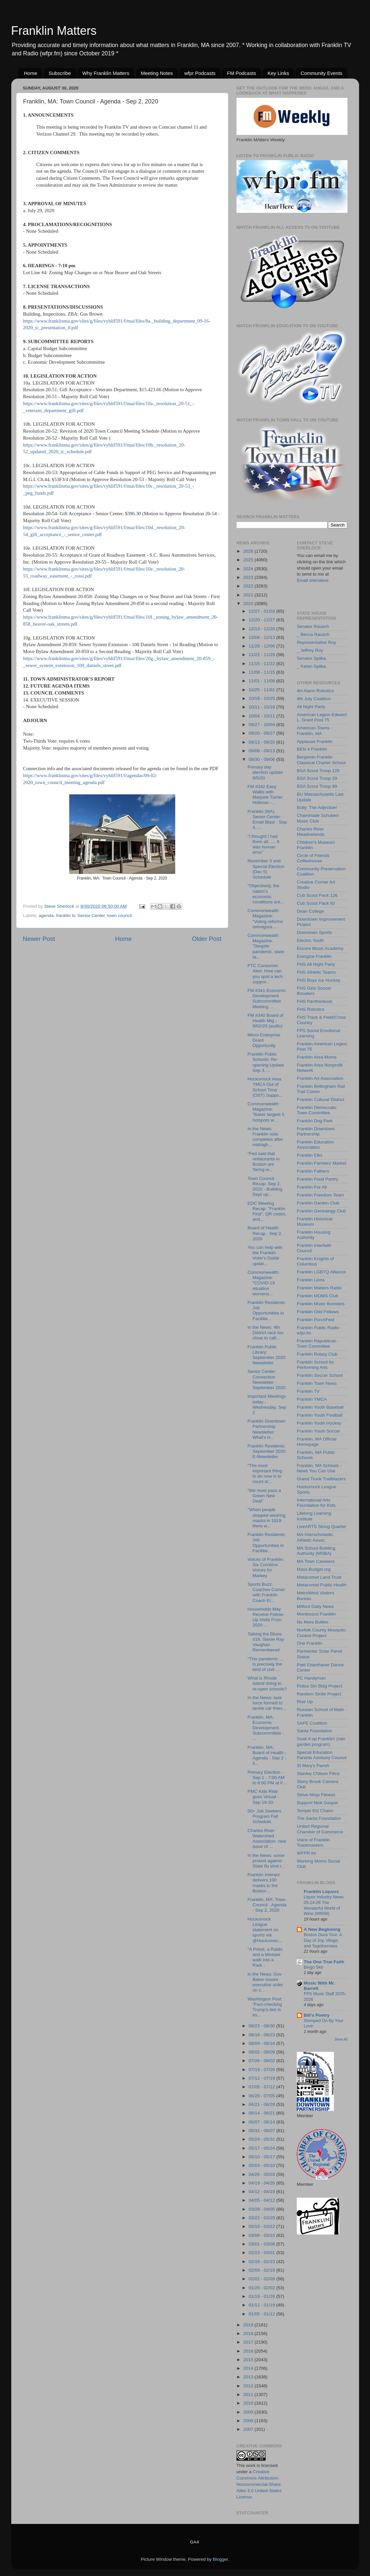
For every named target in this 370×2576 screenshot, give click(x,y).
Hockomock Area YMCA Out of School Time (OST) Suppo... (265, 1087)
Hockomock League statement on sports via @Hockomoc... (264, 1930)
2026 (248, 551)
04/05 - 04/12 (262, 2200)
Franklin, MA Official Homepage (317, 1442)
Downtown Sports (314, 932)
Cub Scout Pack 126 (317, 895)
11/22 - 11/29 (262, 654)
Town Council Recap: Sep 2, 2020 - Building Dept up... (264, 1186)
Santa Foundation (314, 1730)
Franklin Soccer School (320, 1375)
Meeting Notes (157, 73)
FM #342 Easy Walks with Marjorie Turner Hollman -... (265, 794)
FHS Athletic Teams (316, 972)
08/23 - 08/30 (262, 2025)
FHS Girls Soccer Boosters (314, 991)
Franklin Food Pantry (317, 1179)
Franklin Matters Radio (319, 1287)
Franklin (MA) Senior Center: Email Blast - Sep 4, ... (267, 819)
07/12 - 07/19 (262, 2078)
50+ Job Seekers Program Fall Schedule (264, 1816)
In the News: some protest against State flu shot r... (266, 1861)
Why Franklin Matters (105, 73)
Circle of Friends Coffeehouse (313, 858)
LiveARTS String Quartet (321, 1526)
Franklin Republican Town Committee (316, 1343)
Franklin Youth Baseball (320, 1407)
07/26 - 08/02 (262, 2060)
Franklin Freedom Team (320, 1195)
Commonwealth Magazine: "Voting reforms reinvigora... (265, 918)
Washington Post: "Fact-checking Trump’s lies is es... (264, 2007)
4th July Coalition (314, 698)
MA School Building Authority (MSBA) (316, 1551)
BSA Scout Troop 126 (318, 770)
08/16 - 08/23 (262, 2034)
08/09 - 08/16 (262, 2043)
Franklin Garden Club (318, 1202)
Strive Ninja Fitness (316, 1794)
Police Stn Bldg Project (319, 1686)
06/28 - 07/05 (262, 2095)
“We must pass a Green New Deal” (264, 1495)
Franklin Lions (311, 1279)
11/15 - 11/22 (262, 663)
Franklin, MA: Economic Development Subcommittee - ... (265, 1728)
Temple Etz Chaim (315, 1810)
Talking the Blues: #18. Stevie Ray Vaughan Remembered (265, 1642)
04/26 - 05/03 (262, 2174)
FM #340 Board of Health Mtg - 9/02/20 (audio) (265, 1020)
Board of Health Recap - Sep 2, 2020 (264, 1233)
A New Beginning (322, 1929)
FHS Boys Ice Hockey (318, 980)
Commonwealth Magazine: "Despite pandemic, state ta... (265, 946)
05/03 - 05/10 (262, 2165)
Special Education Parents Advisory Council (321, 1755)
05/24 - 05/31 (262, 2139)
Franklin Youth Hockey (319, 1423)
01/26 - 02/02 (262, 2287)
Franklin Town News (317, 1383)
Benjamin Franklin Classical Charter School (321, 760)
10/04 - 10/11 (262, 715)
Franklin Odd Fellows (318, 1311)
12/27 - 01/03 (262, 611)
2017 (248, 2342)
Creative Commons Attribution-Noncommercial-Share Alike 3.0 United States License (259, 2484)
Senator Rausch (313, 626)
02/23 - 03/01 (262, 2252)
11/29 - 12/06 (262, 646)
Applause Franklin (315, 741)
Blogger (220, 2559)
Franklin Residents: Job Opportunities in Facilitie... (266, 1310)
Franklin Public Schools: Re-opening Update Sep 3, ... (265, 1062)
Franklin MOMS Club (317, 1295)
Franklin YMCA (312, 1399)
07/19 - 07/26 (262, 2069)
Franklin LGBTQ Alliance (321, 1271)
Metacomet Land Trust (319, 1577)
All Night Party (311, 706)
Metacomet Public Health (321, 1584)
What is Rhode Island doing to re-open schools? (267, 1683)
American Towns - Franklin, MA (314, 730)
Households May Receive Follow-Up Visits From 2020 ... (265, 1617)
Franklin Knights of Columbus (315, 1261)
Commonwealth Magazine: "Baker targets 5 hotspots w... (265, 1112)
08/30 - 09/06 (262, 759)
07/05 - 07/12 (262, 2086)
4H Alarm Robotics (315, 690)
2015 (248, 2359)
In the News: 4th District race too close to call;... (265, 1332)
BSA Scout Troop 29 (317, 778)
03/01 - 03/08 (262, 2243)
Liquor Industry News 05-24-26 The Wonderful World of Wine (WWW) (324, 1905)
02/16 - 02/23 (262, 2261)
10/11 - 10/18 (262, 707)
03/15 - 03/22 (262, 2226)
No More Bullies (312, 1622)
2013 (248, 2376)
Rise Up (305, 1701)
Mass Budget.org (314, 1569)
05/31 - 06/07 (262, 2130)
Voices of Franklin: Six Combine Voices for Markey (265, 1567)
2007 (248, 2429)
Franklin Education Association (315, 1144)
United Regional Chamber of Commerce (320, 1829)
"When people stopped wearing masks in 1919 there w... (266, 1517)
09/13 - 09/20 (262, 742)
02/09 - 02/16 (262, 2270)
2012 (248, 2385)
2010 (248, 2403)
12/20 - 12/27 (262, 619)
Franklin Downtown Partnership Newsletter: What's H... (266, 1429)
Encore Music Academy (320, 948)
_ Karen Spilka (311, 666)
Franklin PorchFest (315, 1319)
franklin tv (65, 915)
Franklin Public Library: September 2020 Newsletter (266, 1355)
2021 (248, 594)
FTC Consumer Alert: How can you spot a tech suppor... (265, 973)
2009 (248, 2412)
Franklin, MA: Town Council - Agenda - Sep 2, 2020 (267, 1905)
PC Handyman (311, 1678)
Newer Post (39, 938)
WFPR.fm (306, 1853)
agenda (46, 915)
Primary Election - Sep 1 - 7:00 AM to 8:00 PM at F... (266, 1777)
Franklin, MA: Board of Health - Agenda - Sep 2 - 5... (266, 1755)
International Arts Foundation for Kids (316, 1503)
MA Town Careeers (316, 1561)
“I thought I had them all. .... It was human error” (263, 844)
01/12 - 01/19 (262, 2304)
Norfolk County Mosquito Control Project (321, 1632)
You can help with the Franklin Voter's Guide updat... (264, 1255)
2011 (248, 2394)
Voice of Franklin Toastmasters (313, 1842)
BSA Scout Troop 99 (317, 786)
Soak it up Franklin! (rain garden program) (321, 1741)
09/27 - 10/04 (262, 724)
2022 (248, 585)
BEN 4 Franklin (312, 749)
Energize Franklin (314, 956)
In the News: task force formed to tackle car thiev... (266, 1703)
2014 (248, 2368)
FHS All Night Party (316, 964)
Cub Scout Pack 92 (316, 903)
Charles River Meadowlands (310, 832)
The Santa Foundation (319, 1818)
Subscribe (60, 73)
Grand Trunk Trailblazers (321, 1478)
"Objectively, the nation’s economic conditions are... (265, 893)
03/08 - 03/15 (262, 2235)
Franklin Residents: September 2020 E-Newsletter (266, 1451)
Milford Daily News (315, 1606)
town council (119, 915)
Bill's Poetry (317, 2015)
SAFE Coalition (312, 1723)
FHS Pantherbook (314, 1001)
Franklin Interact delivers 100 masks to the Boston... (263, 1882)
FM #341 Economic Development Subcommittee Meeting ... (266, 998)
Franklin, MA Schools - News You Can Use (319, 1468)
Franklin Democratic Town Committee (317, 1110)
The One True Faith (324, 1961)
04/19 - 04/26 (262, 2182)
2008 (248, 2420)
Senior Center (91, 915)
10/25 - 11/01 (262, 689)
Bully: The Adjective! (317, 807)
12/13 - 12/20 (262, 628)
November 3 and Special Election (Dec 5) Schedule (265, 869)
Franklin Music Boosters (320, 1303)
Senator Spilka (311, 658)
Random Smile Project (319, 1693)
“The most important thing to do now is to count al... (264, 1473)
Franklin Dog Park (315, 1120)
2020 (248, 603)
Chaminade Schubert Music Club (318, 818)
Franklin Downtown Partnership (316, 1131)
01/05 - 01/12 (262, 2313)
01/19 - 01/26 (262, 2296)
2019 (248, 2324)
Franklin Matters (54, 30)
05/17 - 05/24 (262, 2148)
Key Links (278, 73)
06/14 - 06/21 (262, 2113)
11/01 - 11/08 (262, 680)
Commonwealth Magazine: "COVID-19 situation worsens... (263, 1283)
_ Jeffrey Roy (310, 650)
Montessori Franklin (316, 1614)
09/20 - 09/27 (262, 733)
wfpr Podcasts (199, 73)
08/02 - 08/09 (262, 2052)
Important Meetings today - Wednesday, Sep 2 (266, 1404)
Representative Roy (316, 642)
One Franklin (309, 1643)
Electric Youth (310, 940)
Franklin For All (312, 1187)
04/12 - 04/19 (262, 2191)
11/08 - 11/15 (262, 672)
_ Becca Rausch (313, 634)
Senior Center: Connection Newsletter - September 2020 (266, 1379)
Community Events (321, 73)
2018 (248, 2333)
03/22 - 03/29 (262, 2217)
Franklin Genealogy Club (321, 1210)
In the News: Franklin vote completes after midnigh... (265, 1136)
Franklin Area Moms (317, 1057)
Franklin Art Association (320, 1078)
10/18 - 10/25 (262, 698)
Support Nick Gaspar (317, 1802)
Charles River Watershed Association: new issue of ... (266, 1838)
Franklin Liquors (321, 1891)
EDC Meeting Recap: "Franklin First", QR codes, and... (266, 1211)
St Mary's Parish (313, 1765)
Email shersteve (313, 580)
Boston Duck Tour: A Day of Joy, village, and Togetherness (323, 1940)
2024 (248, 568)
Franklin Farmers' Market (321, 1163)
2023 (248, 577)
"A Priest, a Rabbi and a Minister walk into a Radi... (264, 1957)
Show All (341, 2039)
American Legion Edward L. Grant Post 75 (322, 717)
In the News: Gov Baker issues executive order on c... (265, 1982)
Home (30, 73)
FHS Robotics (310, 1009)
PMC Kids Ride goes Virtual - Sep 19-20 (263, 1797)
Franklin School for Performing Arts (315, 1365)
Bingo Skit (313, 1967)
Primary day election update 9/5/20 (265, 772)
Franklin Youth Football (319, 1415)
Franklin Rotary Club (317, 1354)
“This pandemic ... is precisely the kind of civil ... (265, 1664)
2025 (248, 559)
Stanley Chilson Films (318, 1773)
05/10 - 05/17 (262, 2156)
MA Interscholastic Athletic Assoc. (315, 1537)
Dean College (310, 911)
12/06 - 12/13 (262, 637)
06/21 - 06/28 (262, 2104)
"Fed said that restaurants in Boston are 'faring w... (263, 1161)
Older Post (206, 938)
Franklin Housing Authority (313, 1235)
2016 (248, 2351)
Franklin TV (308, 1391)
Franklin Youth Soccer (318, 1431)
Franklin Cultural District (320, 1099)
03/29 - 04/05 (262, 2209)
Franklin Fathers (313, 1171)
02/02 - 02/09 (262, 2278)
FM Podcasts (241, 73)
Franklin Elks (309, 1155)
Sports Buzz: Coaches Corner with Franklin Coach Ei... (266, 1592)
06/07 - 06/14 (262, 2121)
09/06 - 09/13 (262, 750)
